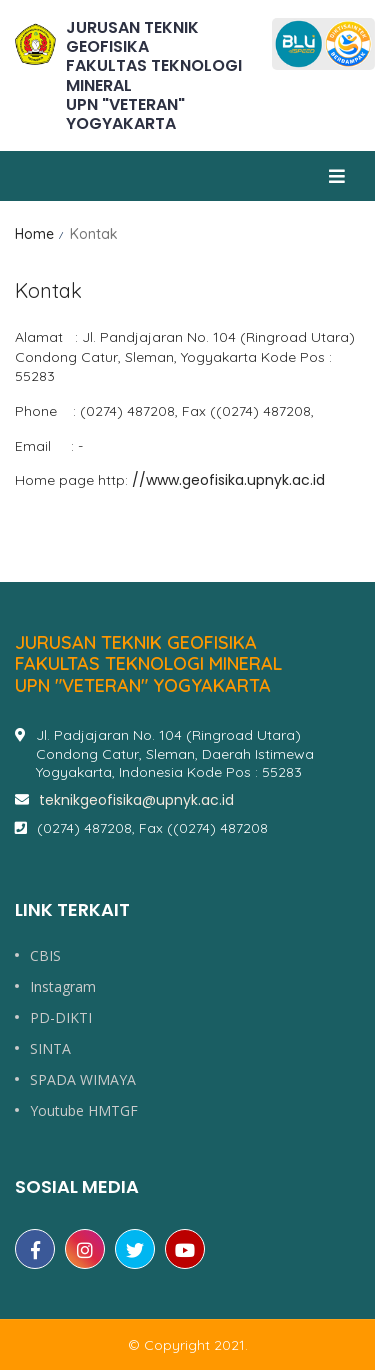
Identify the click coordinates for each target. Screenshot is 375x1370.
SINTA (50, 1049)
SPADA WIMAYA (83, 1080)
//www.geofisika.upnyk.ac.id (228, 480)
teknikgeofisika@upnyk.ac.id (136, 800)
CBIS (45, 956)
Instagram (63, 987)
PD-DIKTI (61, 1018)
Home (34, 234)
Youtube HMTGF (84, 1111)
